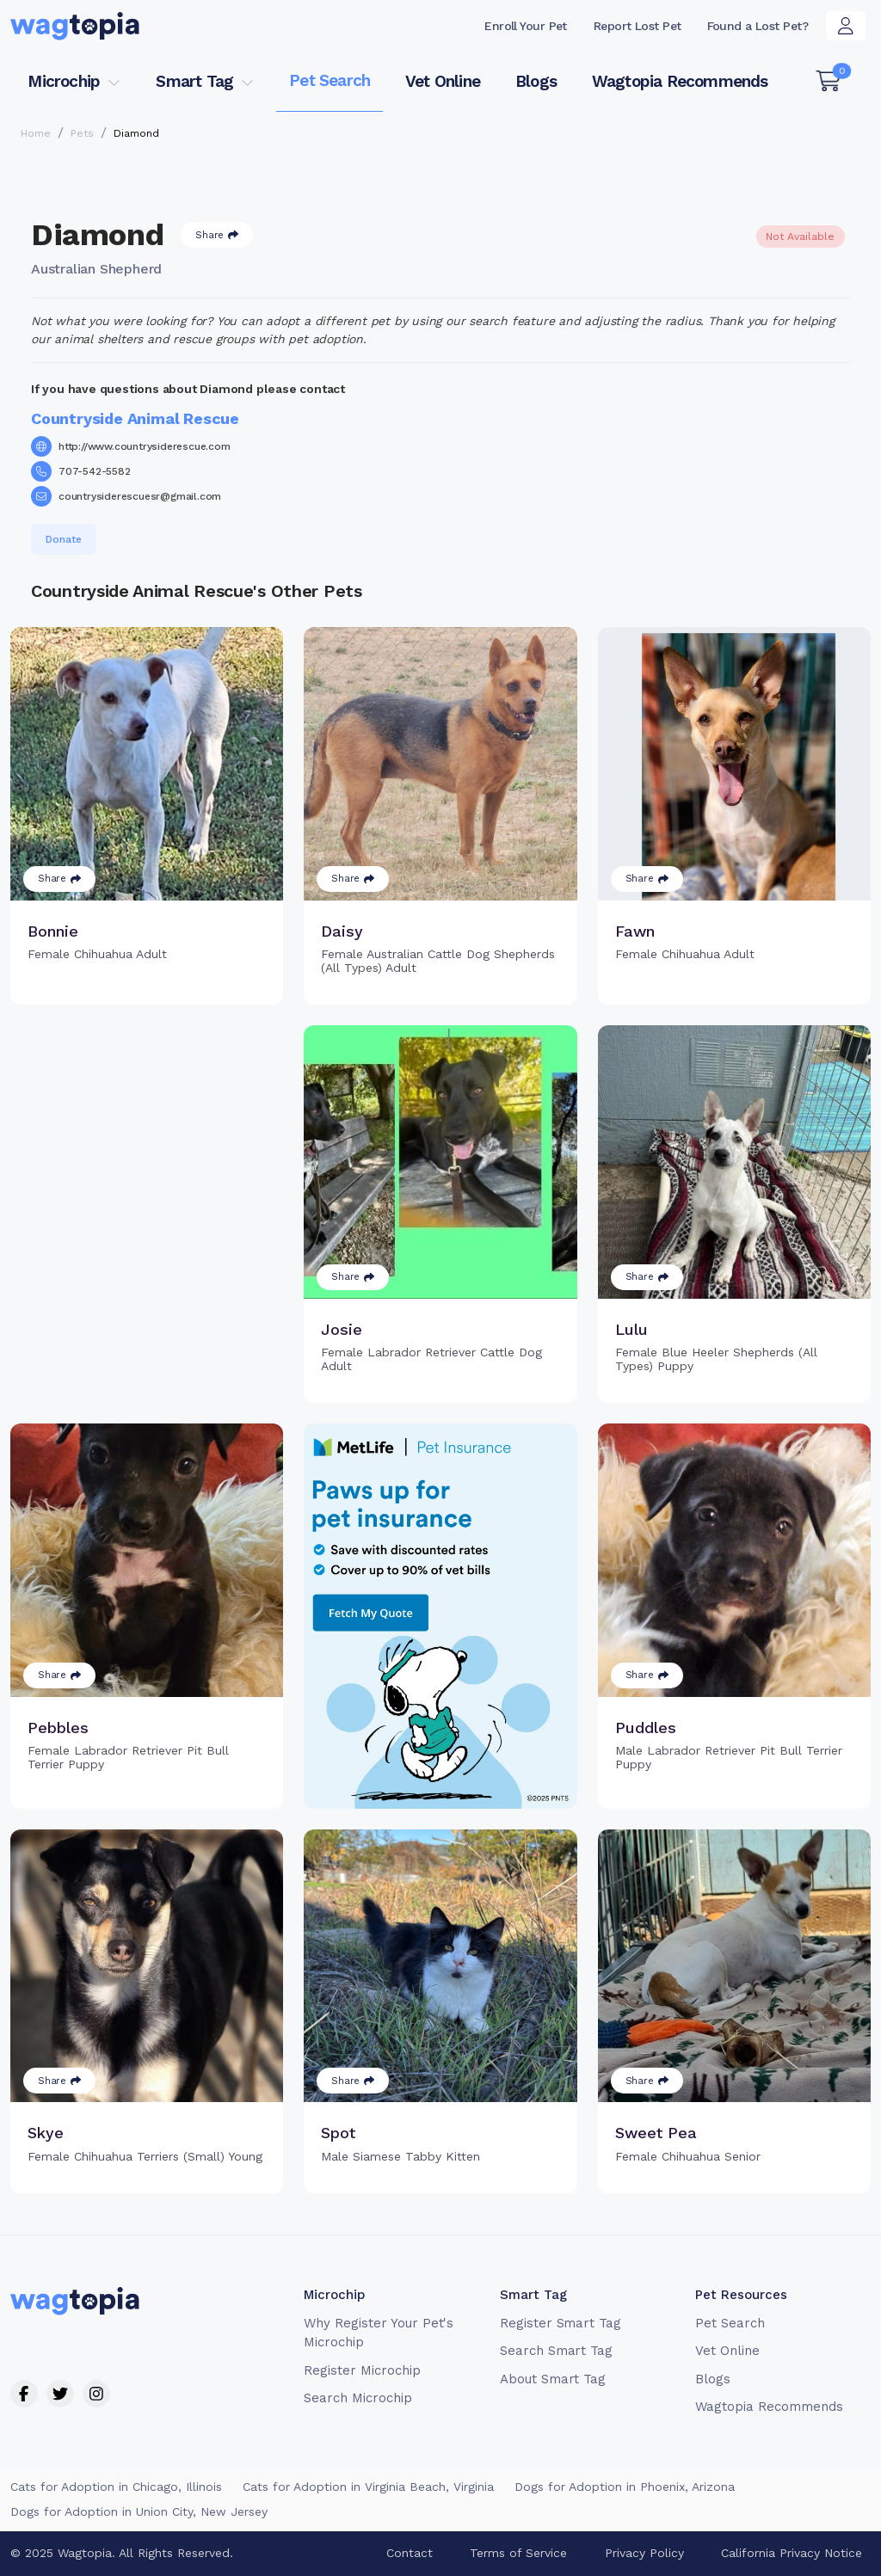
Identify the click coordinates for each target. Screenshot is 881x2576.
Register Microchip (362, 2370)
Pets (82, 133)
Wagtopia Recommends (680, 81)
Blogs (536, 81)
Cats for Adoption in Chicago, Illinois (116, 2486)
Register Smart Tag (560, 2323)
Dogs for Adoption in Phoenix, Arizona (624, 2486)
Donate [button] (64, 539)
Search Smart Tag (556, 2350)
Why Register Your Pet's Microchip (378, 2333)
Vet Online (442, 81)
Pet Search (329, 80)
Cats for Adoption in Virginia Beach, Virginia (368, 2486)
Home (36, 133)
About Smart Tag (553, 2379)
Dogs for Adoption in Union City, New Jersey (139, 2511)
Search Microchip (357, 2398)
